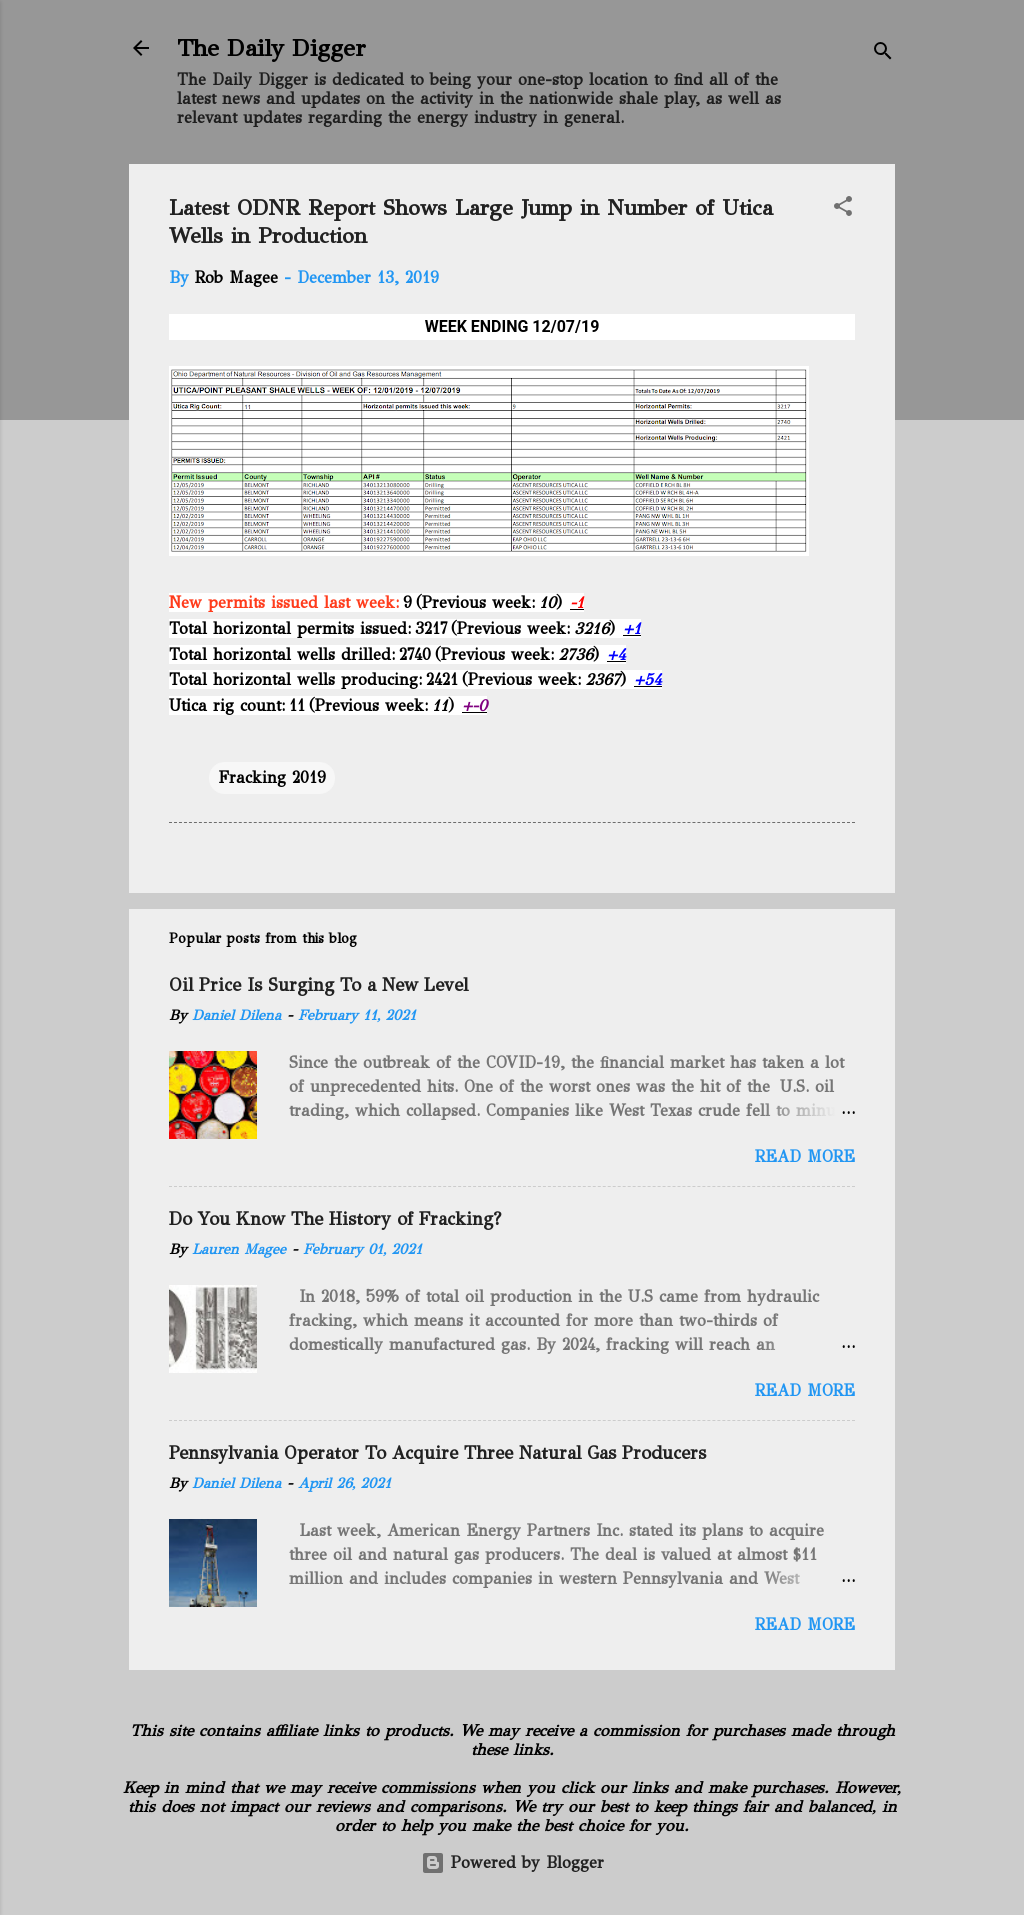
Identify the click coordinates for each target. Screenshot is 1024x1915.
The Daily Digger (271, 48)
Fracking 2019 (272, 777)
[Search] (883, 54)
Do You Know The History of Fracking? (335, 1219)
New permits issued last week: (284, 602)
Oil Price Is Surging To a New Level (318, 985)
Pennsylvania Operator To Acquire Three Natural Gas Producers (437, 1453)
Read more (805, 1156)
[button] (843, 209)
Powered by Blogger (512, 1862)
